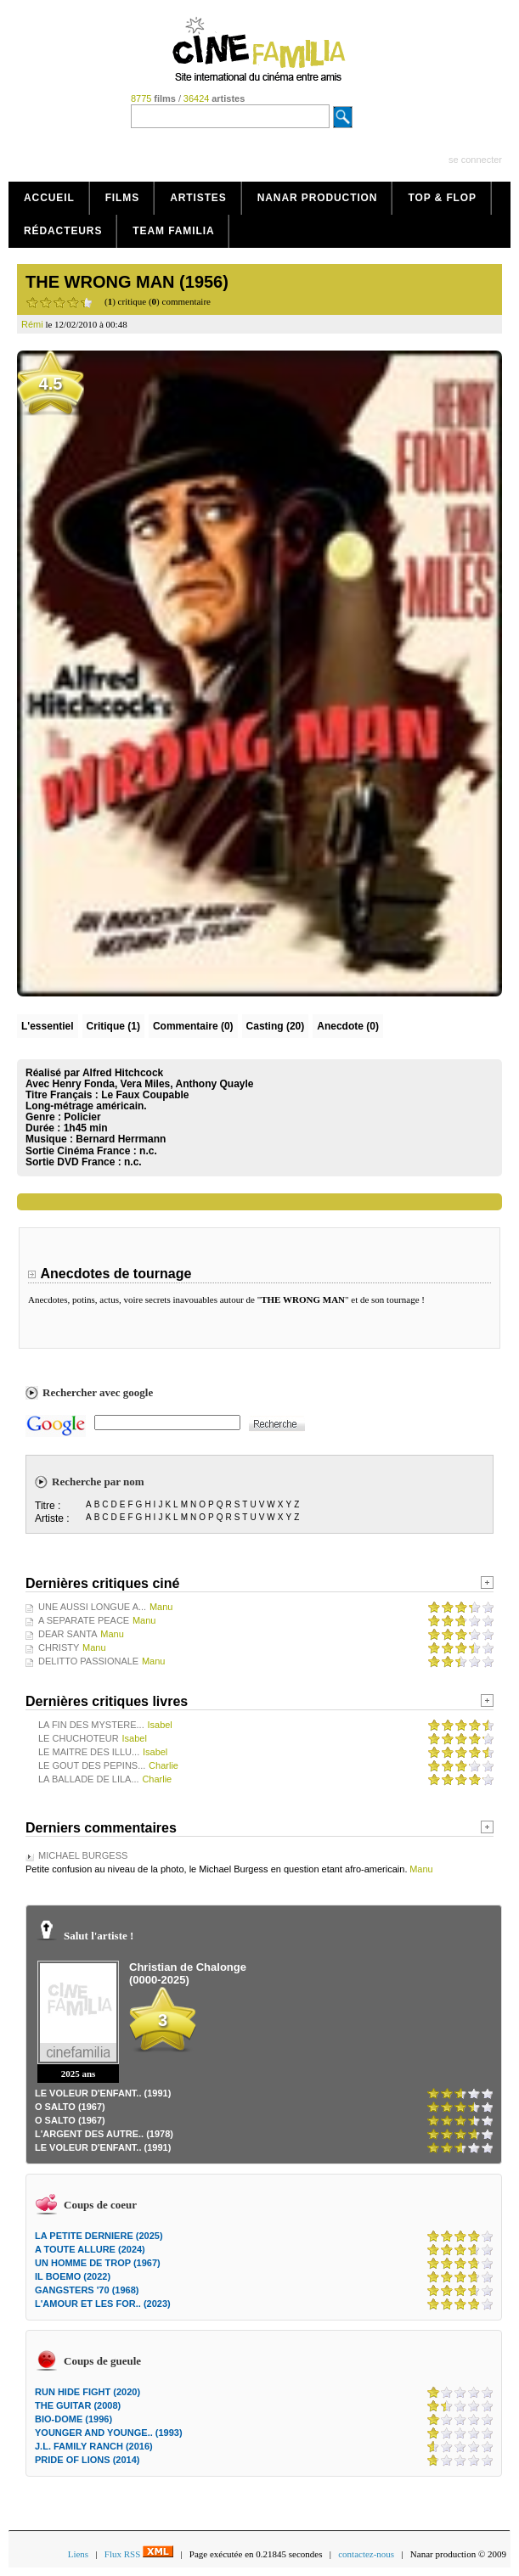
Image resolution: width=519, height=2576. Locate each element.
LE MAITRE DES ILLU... (88, 1752)
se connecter (475, 159)
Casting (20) (275, 1026)
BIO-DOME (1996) (73, 2419)
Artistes (198, 198)
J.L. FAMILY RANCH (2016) (94, 2446)
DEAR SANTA (67, 1634)
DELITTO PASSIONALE (88, 1661)
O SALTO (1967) (70, 2107)
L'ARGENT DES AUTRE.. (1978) (104, 2134)
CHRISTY (58, 1647)
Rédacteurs (63, 231)
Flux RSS (138, 2554)
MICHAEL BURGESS (82, 1855)
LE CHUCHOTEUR (78, 1738)
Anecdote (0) (348, 1026)
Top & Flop (442, 198)
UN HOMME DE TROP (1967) (98, 2263)
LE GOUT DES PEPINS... (91, 1765)
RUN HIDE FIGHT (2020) (87, 2392)
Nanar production (317, 198)
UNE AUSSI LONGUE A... (92, 1607)
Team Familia (173, 231)
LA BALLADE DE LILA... (88, 1779)
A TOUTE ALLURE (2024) (90, 2249)
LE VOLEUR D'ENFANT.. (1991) (103, 2093)
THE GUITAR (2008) (78, 2405)
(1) (113, 1026)
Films (122, 198)
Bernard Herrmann (121, 1139)
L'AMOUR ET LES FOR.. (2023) (103, 2303)
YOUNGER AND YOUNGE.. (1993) (109, 2432)
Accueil (49, 198)
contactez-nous (366, 2554)
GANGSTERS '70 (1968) (86, 2290)
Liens (78, 2554)
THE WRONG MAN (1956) (126, 281)
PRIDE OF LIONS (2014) (87, 2460)
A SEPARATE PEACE (83, 1620)
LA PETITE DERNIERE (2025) (99, 2236)
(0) (193, 1026)
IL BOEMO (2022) (72, 2276)
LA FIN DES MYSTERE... (91, 1725)
